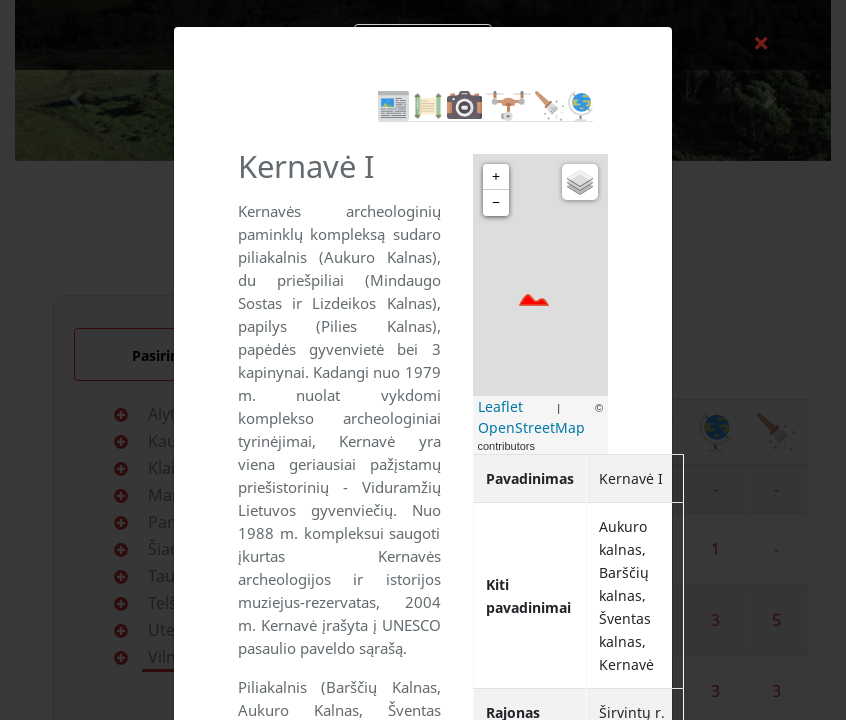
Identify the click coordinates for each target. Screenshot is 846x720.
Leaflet (500, 406)
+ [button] (496, 176)
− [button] (496, 202)
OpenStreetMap (531, 427)
